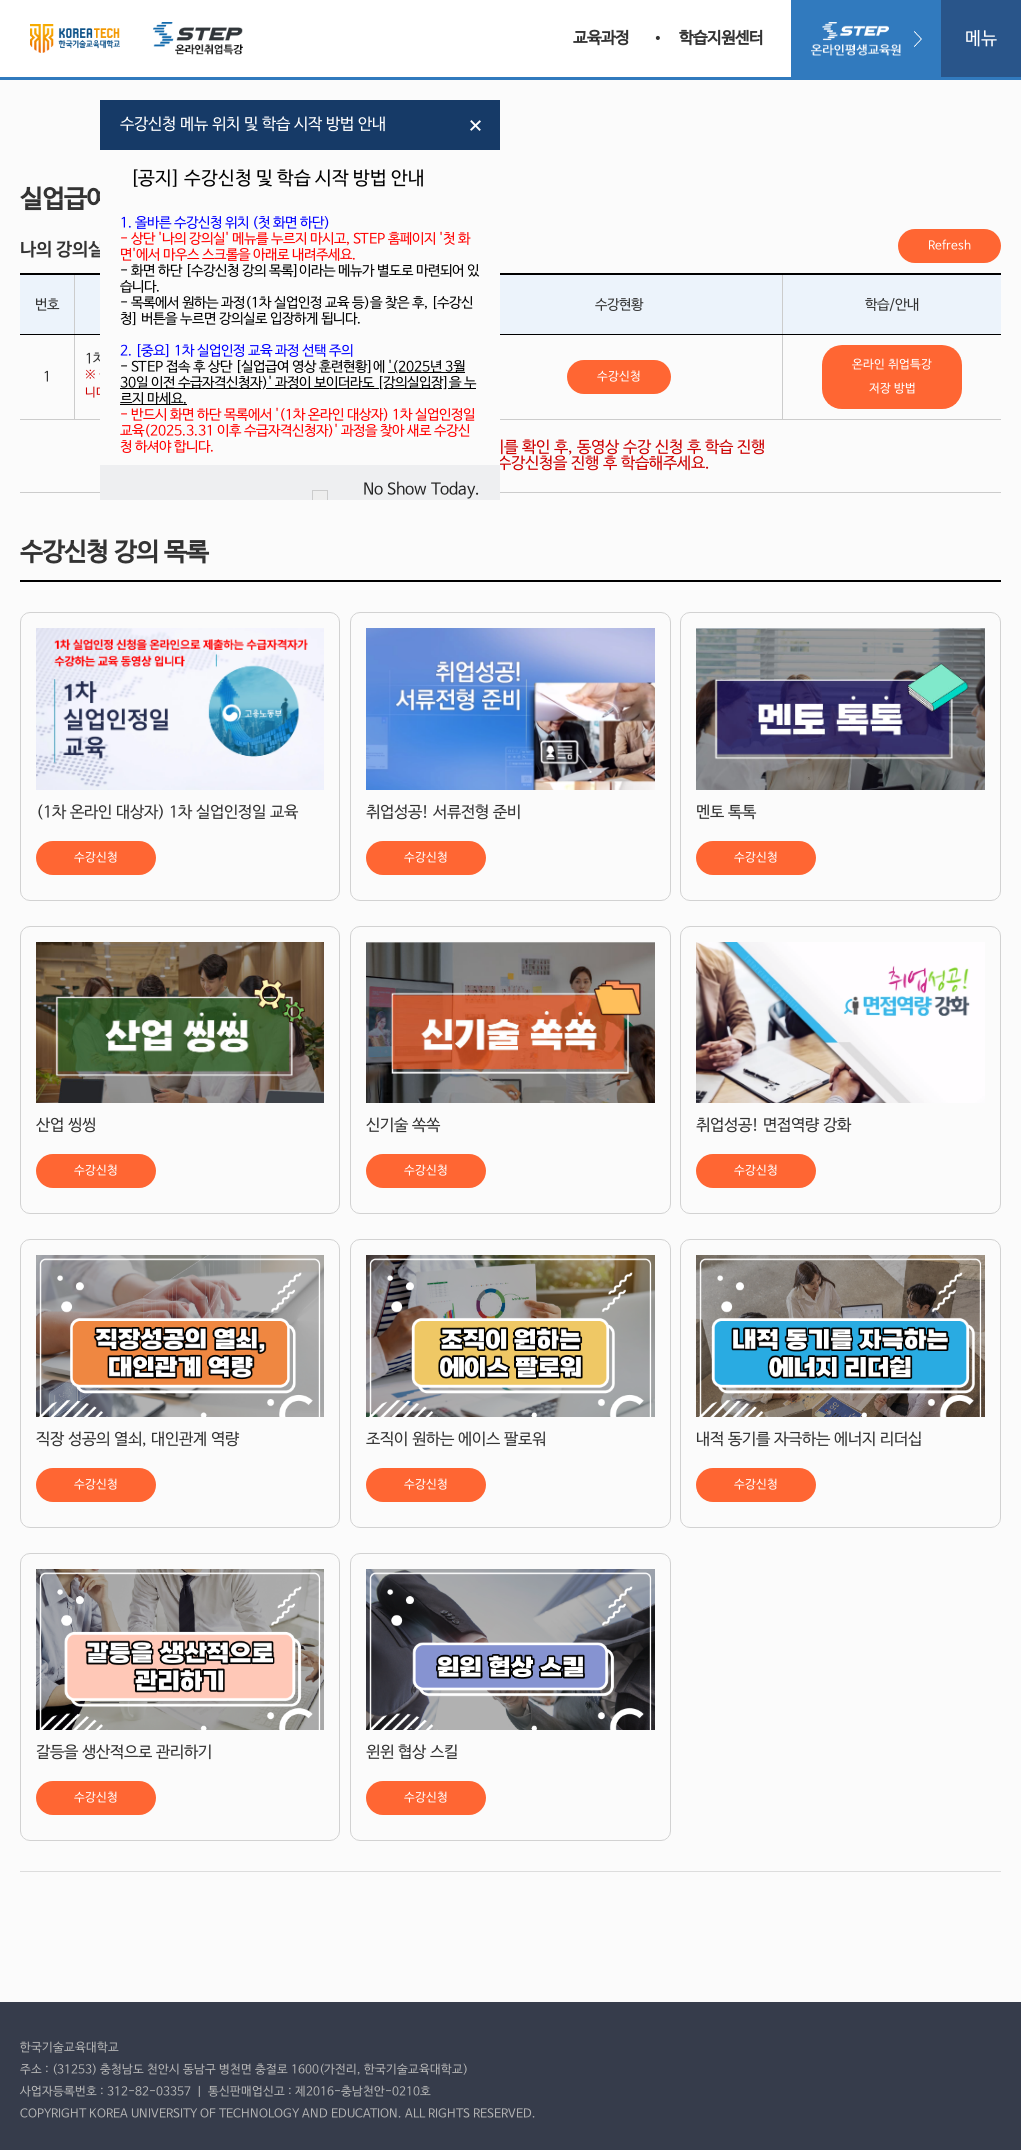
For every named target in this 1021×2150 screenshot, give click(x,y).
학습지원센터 (721, 39)
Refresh (949, 246)
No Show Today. (421, 489)
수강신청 (619, 377)
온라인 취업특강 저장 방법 (892, 377)
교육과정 (601, 39)
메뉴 (981, 39)
